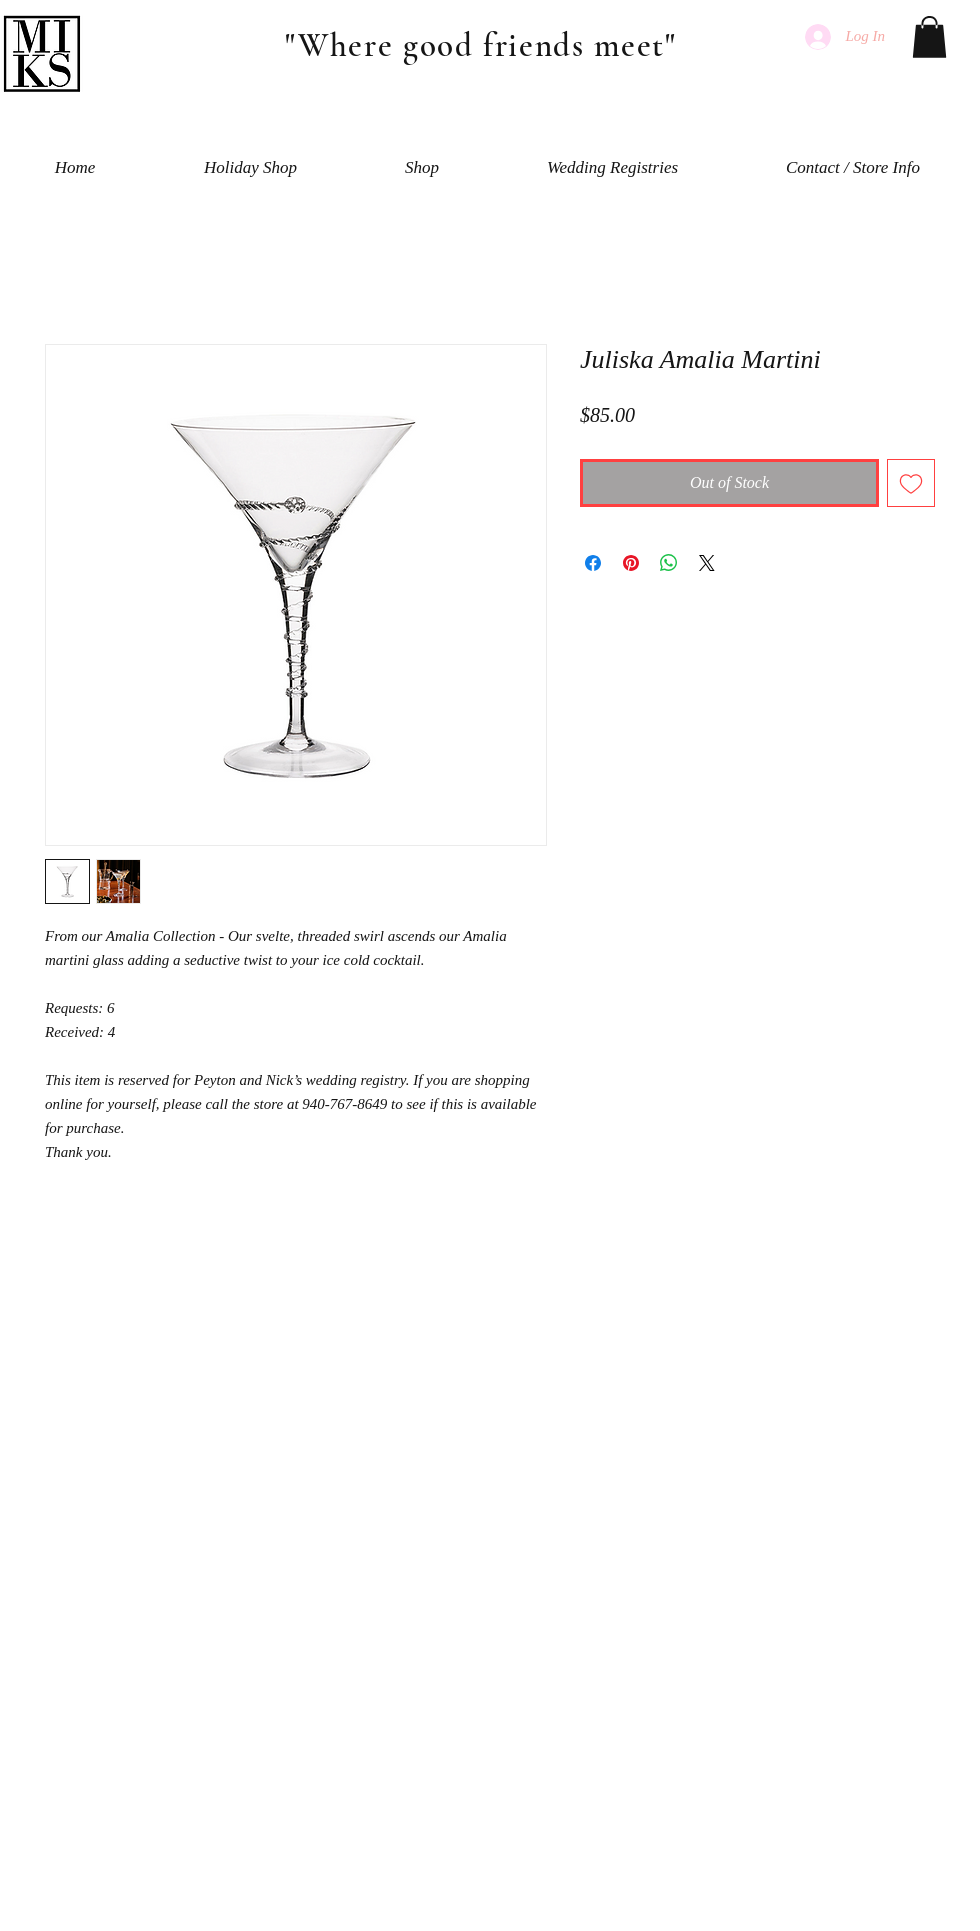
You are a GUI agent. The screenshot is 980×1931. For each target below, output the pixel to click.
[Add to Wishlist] (911, 483)
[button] (929, 37)
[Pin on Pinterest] (631, 563)
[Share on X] (707, 563)
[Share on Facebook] (593, 563)
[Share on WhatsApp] (669, 563)
